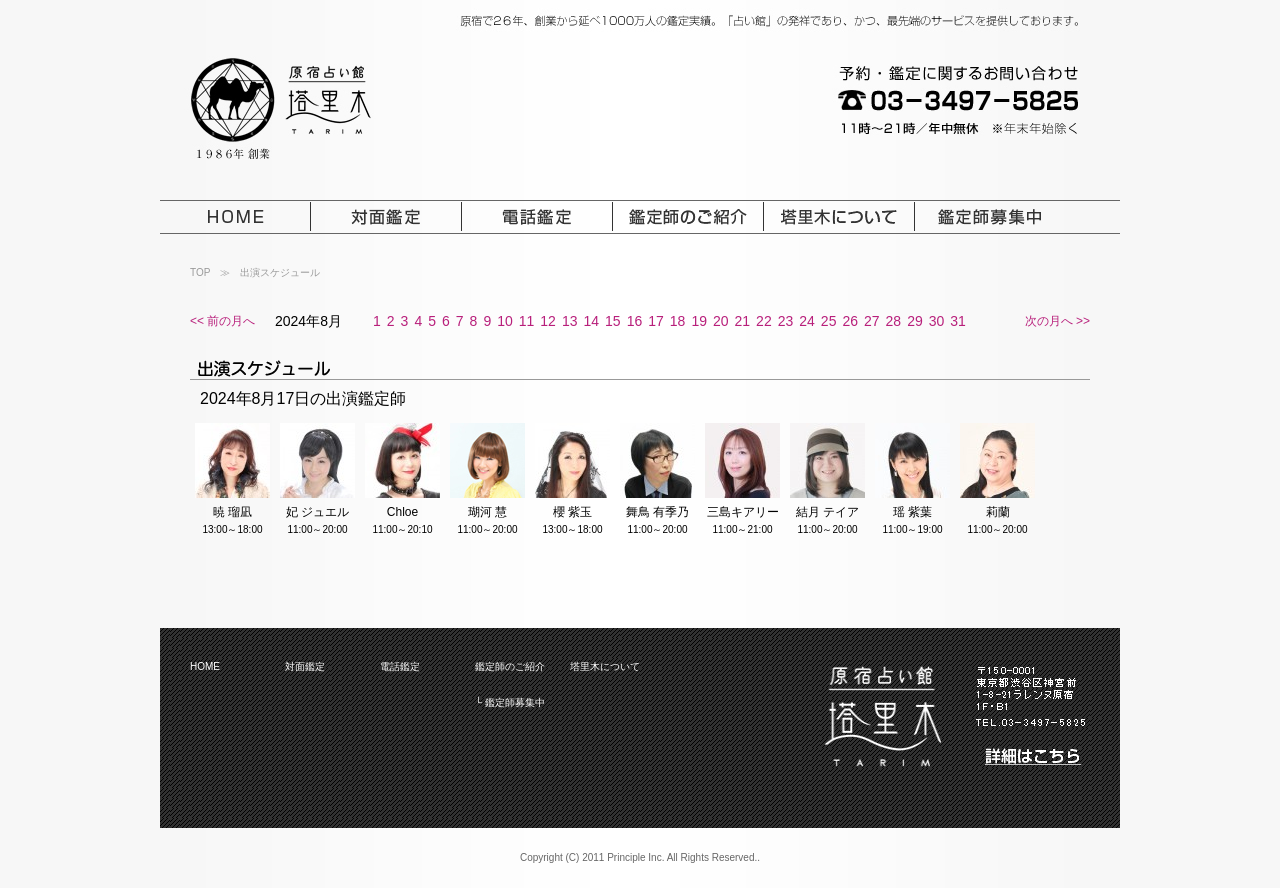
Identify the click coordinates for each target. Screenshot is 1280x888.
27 (872, 321)
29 (915, 321)
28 (894, 321)
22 (764, 321)
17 (656, 321)
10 (505, 321)
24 (807, 321)
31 (958, 321)
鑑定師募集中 (515, 702)
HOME (205, 666)
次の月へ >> (1057, 321)
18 (678, 321)
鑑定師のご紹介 (510, 666)
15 (613, 321)
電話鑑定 (400, 666)
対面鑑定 (305, 666)
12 (548, 321)
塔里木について (605, 666)
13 (570, 321)
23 (786, 321)
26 (850, 321)
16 (635, 321)
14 (591, 321)
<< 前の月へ (222, 321)
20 (721, 321)
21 (743, 321)
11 (527, 321)
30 (937, 321)
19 (699, 321)
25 (829, 321)
